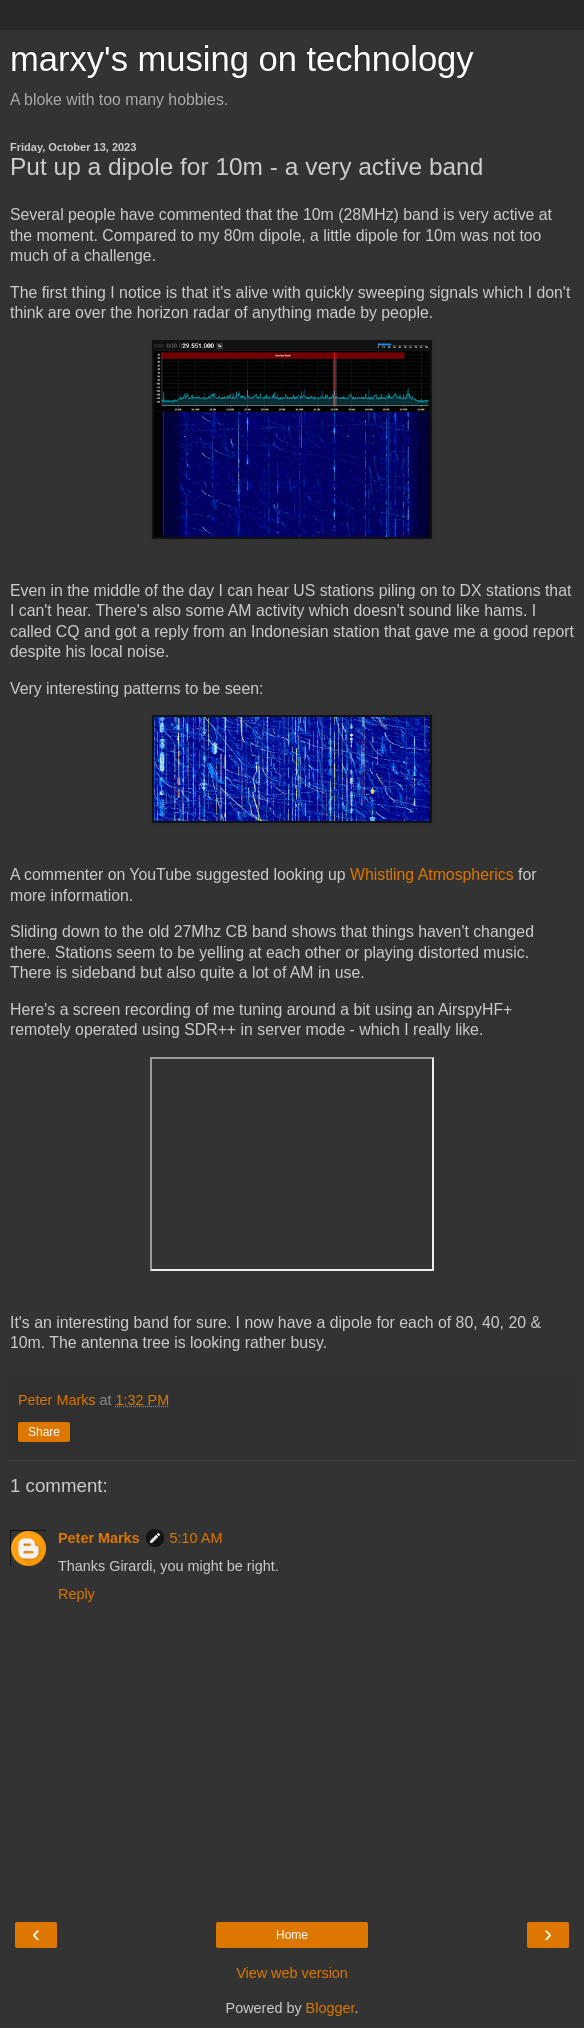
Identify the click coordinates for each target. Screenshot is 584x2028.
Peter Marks (99, 1538)
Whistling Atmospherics (432, 874)
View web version (292, 1973)
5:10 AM (196, 1538)
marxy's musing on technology (242, 59)
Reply (76, 1594)
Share (44, 1432)
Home (292, 1935)
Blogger (330, 2008)
